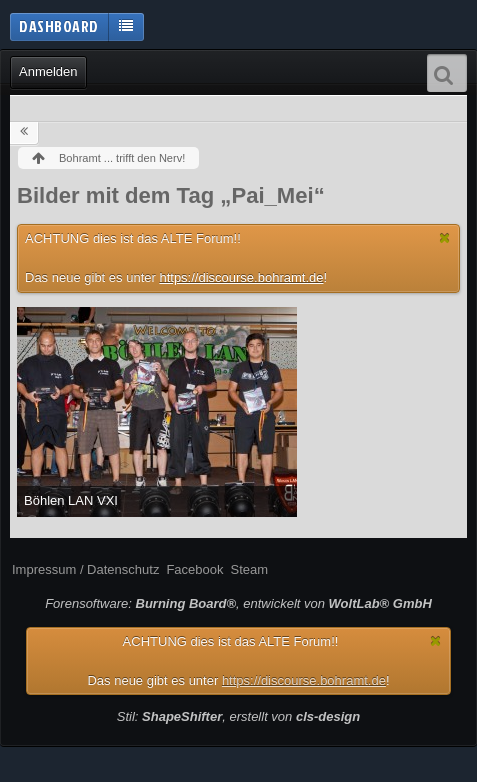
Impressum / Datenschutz (85, 569)
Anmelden (48, 71)
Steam (249, 569)
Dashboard (59, 26)
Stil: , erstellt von (238, 716)
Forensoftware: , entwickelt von (238, 603)
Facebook (194, 569)
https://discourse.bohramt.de (241, 277)
